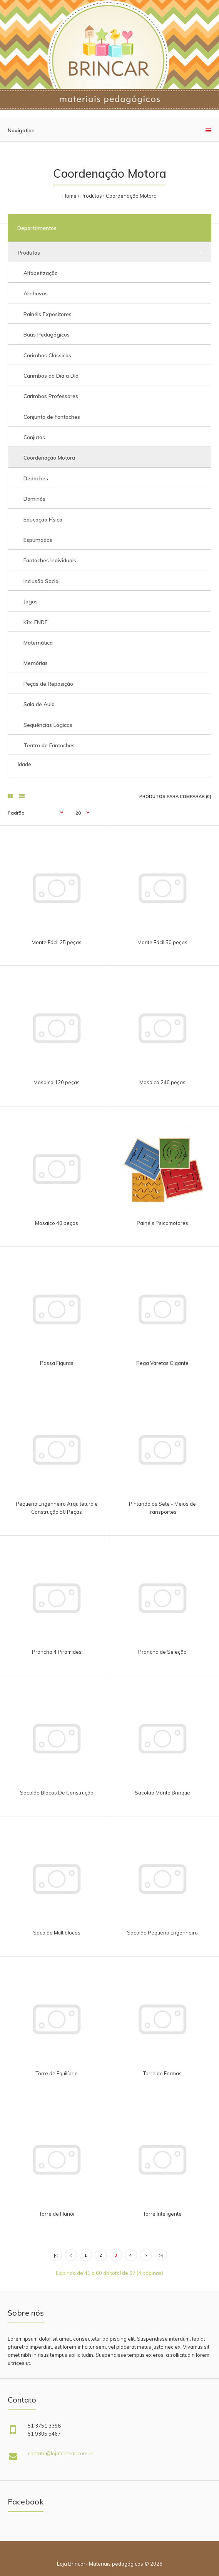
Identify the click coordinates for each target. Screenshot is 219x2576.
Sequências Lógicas (47, 724)
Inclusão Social (41, 581)
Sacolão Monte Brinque (162, 1793)
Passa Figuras (57, 1363)
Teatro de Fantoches (49, 745)
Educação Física (42, 519)
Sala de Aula (39, 704)
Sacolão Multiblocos (56, 1933)
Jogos (30, 601)
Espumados (37, 540)
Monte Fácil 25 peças (57, 942)
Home (69, 196)
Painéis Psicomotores (162, 1223)
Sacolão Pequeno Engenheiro (162, 1933)
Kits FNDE (35, 622)
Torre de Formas (162, 2073)
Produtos (91, 196)
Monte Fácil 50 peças (162, 942)
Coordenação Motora (131, 196)
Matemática (38, 642)
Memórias (35, 663)
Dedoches (35, 478)
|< (56, 2255)
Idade (24, 764)
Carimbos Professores (50, 396)
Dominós (34, 498)
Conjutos (34, 437)
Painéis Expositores (47, 314)
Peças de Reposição (48, 683)
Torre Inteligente (162, 2214)
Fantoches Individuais (49, 560)
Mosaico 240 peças (162, 1082)
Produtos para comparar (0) (175, 796)
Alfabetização (40, 273)
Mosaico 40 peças (56, 1223)
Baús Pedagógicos (46, 334)
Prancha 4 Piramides (57, 1652)
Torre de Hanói (56, 2214)
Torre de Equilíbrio (57, 2073)
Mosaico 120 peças (56, 1082)
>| (161, 2255)
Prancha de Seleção (162, 1652)
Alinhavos (35, 293)
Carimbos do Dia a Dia (51, 375)
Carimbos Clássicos (47, 355)
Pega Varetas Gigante (162, 1363)
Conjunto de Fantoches (51, 416)
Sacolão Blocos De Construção (57, 1793)
